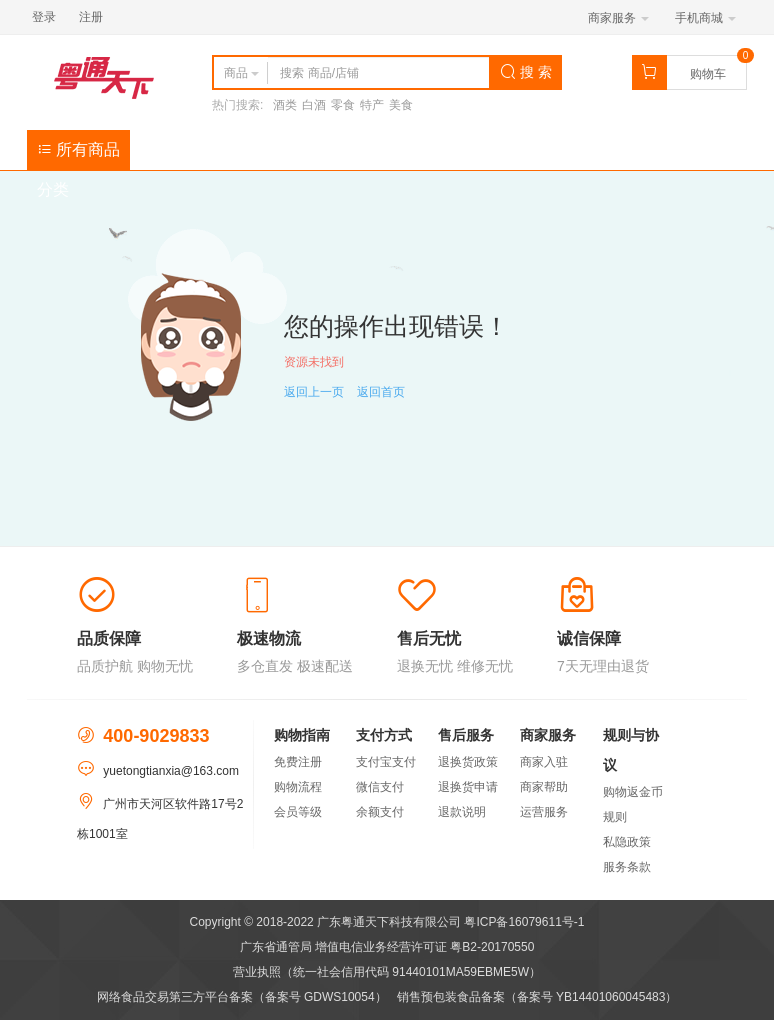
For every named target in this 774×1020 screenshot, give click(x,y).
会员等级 (298, 812)
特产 (372, 105)
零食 (343, 105)
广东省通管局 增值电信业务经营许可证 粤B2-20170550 (387, 947)
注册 (91, 17)
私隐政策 (627, 842)
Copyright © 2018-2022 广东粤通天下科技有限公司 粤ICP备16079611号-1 (387, 922)
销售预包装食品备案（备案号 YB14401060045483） (537, 997)
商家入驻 (544, 762)
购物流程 (298, 787)
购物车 (708, 74)
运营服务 (544, 812)
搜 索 (526, 72)
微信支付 (380, 787)
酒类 (285, 105)
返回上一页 (314, 392)
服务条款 (627, 867)
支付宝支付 (386, 762)
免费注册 (298, 762)
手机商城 (705, 18)
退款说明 (462, 812)
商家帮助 (544, 787)
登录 (44, 17)
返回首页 (381, 392)
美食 (401, 105)
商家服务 (618, 18)
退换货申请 (468, 787)
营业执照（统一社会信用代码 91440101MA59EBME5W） (387, 972)
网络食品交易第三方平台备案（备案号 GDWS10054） (242, 997)
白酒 (314, 105)
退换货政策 (468, 762)
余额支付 (380, 812)
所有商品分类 (78, 155)
